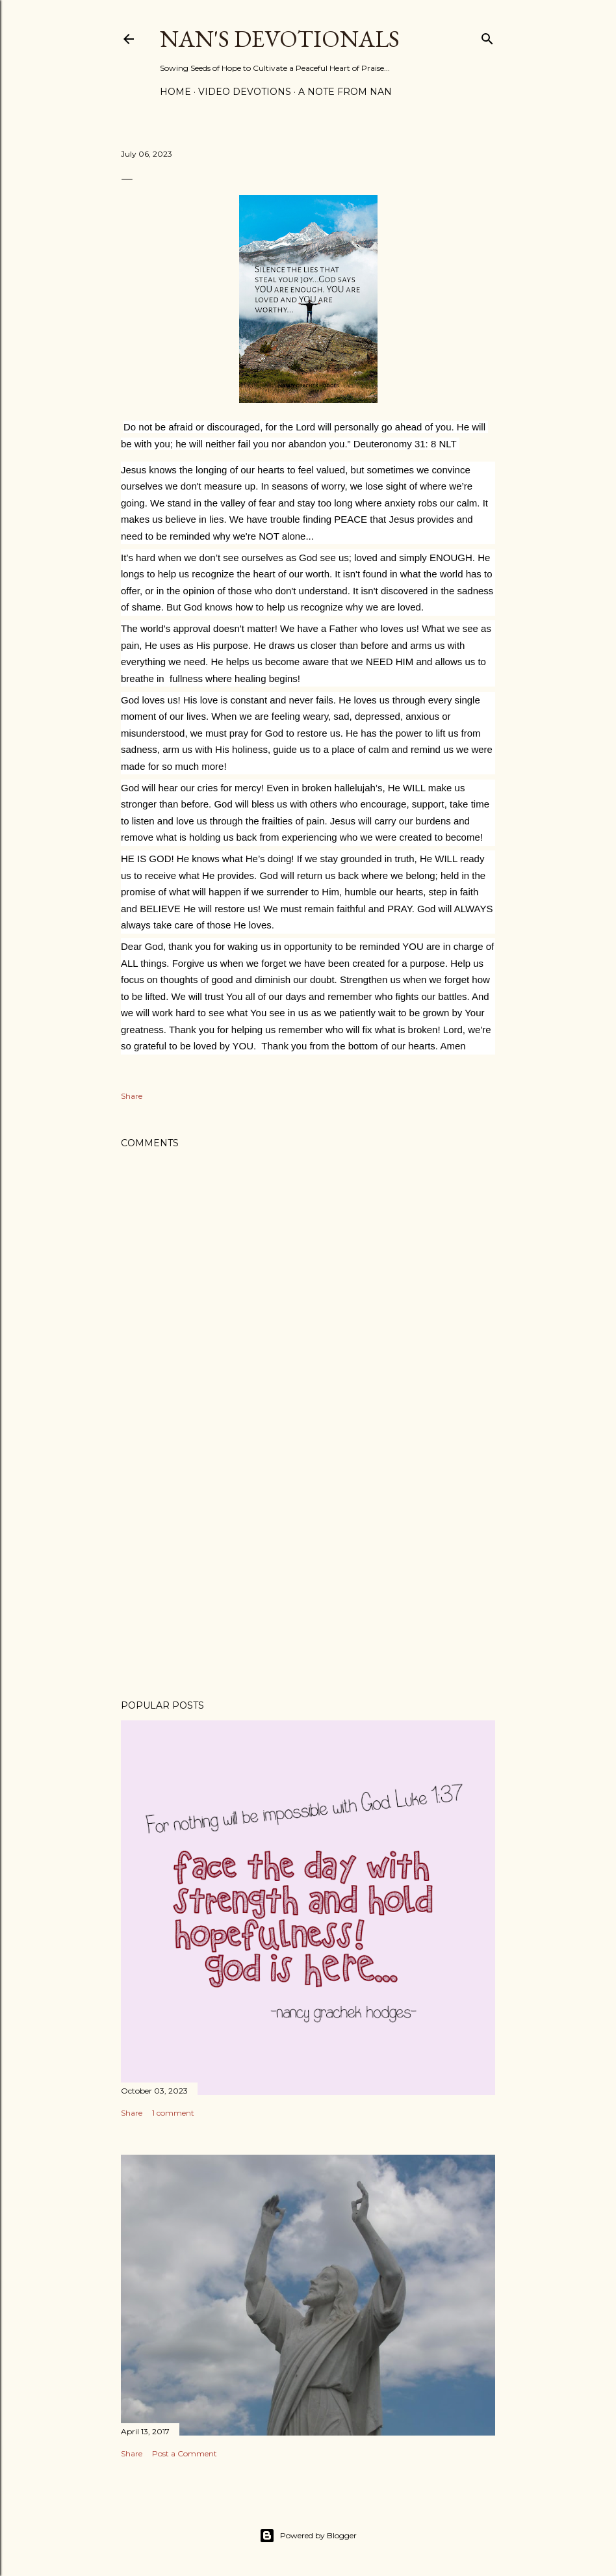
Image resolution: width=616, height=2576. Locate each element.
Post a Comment (184, 2453)
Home (175, 92)
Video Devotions (244, 92)
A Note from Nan (345, 92)
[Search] (487, 36)
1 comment (173, 2113)
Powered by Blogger (308, 2535)
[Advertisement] (308, 1576)
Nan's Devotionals (280, 38)
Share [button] (131, 1096)
